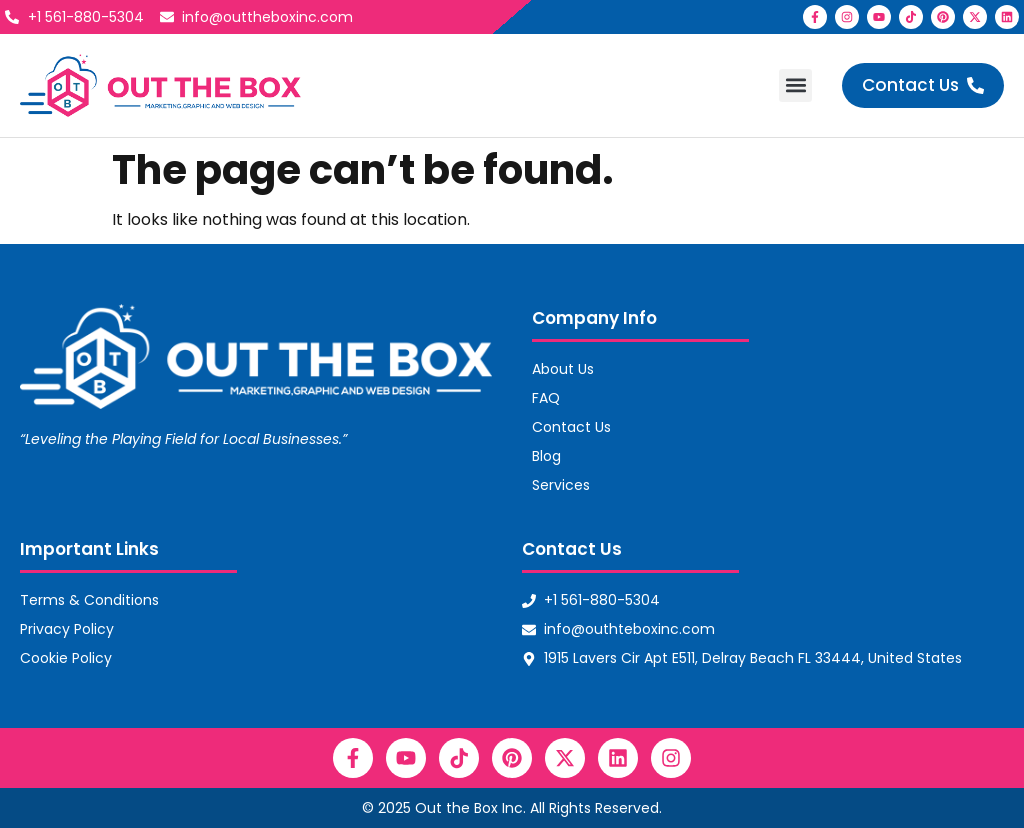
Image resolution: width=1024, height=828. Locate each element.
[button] (795, 85)
